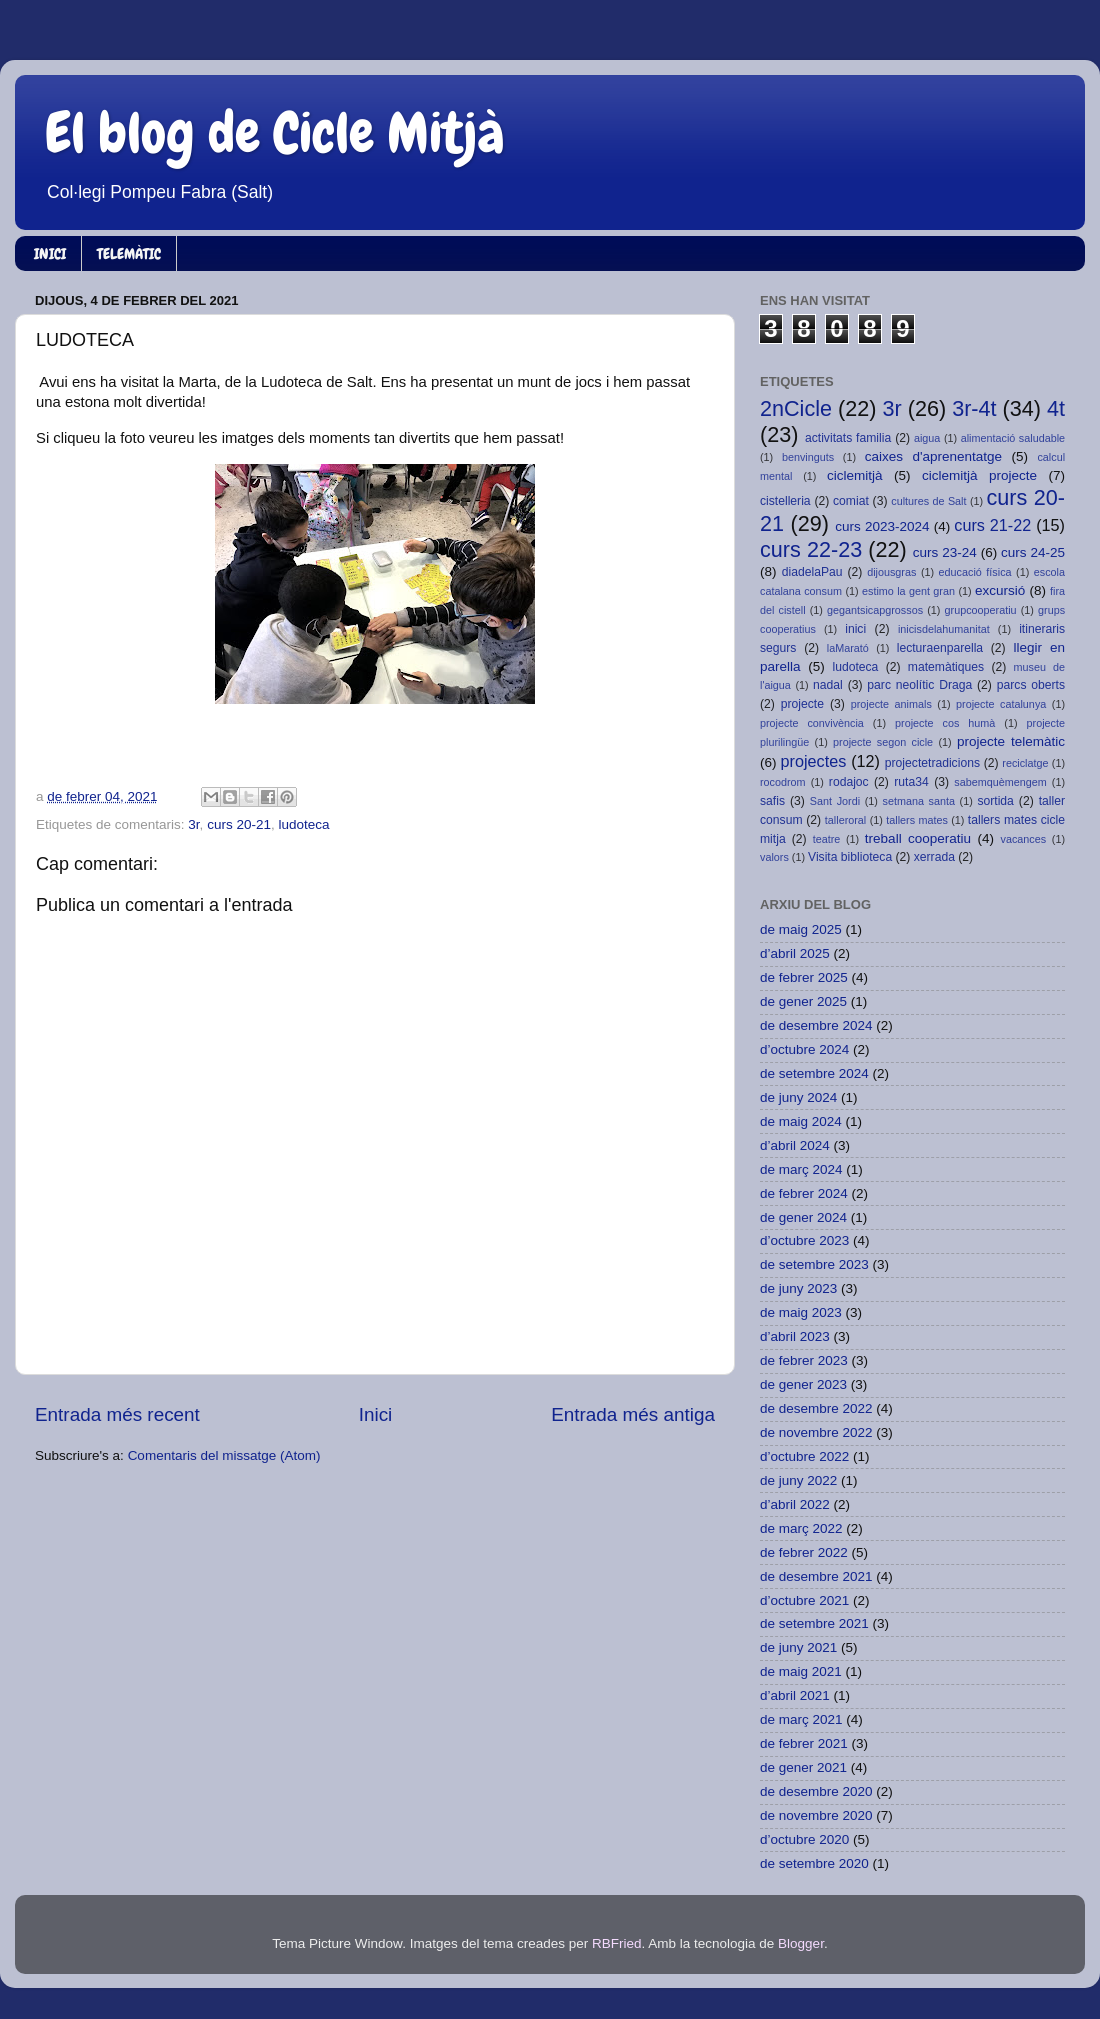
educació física (975, 572)
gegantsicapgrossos (875, 610)
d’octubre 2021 (804, 1600)
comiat (851, 501)
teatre (827, 839)
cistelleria (785, 501)
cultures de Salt (928, 501)
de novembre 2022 (816, 1432)
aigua (927, 438)
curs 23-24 (945, 552)
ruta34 (911, 782)
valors (774, 857)
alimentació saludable (1013, 438)
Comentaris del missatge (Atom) (224, 1455)
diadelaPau (812, 572)
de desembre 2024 (816, 1025)
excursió (1000, 590)
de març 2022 (801, 1528)
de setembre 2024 (814, 1073)
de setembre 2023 (814, 1264)
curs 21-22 (992, 525)
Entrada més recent (117, 1414)
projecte (802, 704)
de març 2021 (801, 1719)
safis (772, 801)
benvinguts (808, 457)
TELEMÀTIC (129, 254)
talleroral (845, 820)
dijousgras (891, 572)
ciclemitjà (855, 475)
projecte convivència (812, 723)
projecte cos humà (945, 723)
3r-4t (974, 408)
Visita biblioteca (850, 857)
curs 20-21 (239, 824)
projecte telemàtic (1011, 741)
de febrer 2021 (804, 1743)
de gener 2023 (803, 1384)
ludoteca (303, 824)
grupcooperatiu (981, 610)
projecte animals (891, 704)
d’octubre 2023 (804, 1240)
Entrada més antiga (633, 1414)
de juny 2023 (798, 1288)
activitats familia (848, 438)
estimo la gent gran (908, 591)
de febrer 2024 (804, 1193)
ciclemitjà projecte (979, 475)
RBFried (617, 1943)
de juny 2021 (798, 1647)
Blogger (801, 1943)
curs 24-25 (1033, 552)
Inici (376, 1414)
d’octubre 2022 (804, 1456)
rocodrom (783, 782)
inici (855, 629)
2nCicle (796, 408)
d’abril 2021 (795, 1695)
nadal (828, 685)
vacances (1024, 839)
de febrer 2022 (804, 1552)
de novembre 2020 (816, 1815)
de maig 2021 (801, 1671)
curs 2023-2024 (882, 526)
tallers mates (917, 820)
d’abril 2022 (795, 1504)
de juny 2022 (798, 1480)
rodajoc (849, 782)
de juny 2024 (798, 1097)
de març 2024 (801, 1169)
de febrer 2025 (804, 977)
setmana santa (919, 801)
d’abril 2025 (795, 953)
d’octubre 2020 (804, 1839)
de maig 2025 (801, 929)
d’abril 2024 (795, 1145)
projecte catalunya (1001, 704)
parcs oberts (1031, 685)
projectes (814, 761)
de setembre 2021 (814, 1623)
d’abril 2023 (795, 1336)
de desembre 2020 (816, 1791)
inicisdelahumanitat (944, 629)
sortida (995, 801)
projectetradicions (932, 763)
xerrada (934, 857)
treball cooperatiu (918, 838)
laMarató (848, 648)
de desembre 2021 (816, 1576)
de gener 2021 (803, 1767)
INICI (50, 254)
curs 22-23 (811, 549)
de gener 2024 (803, 1217)
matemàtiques (946, 667)
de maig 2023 (801, 1312)
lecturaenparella (940, 648)
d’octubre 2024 (804, 1049)
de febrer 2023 (804, 1360)
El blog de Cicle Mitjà (275, 133)
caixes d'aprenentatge (933, 456)
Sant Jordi (835, 801)
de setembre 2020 (814, 1863)
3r (193, 824)
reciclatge (1025, 763)
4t (1056, 408)
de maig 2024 (801, 1121)
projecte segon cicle (883, 742)
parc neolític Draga (919, 685)
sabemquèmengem (1000, 782)
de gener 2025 (803, 1001)
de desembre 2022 (816, 1408)
